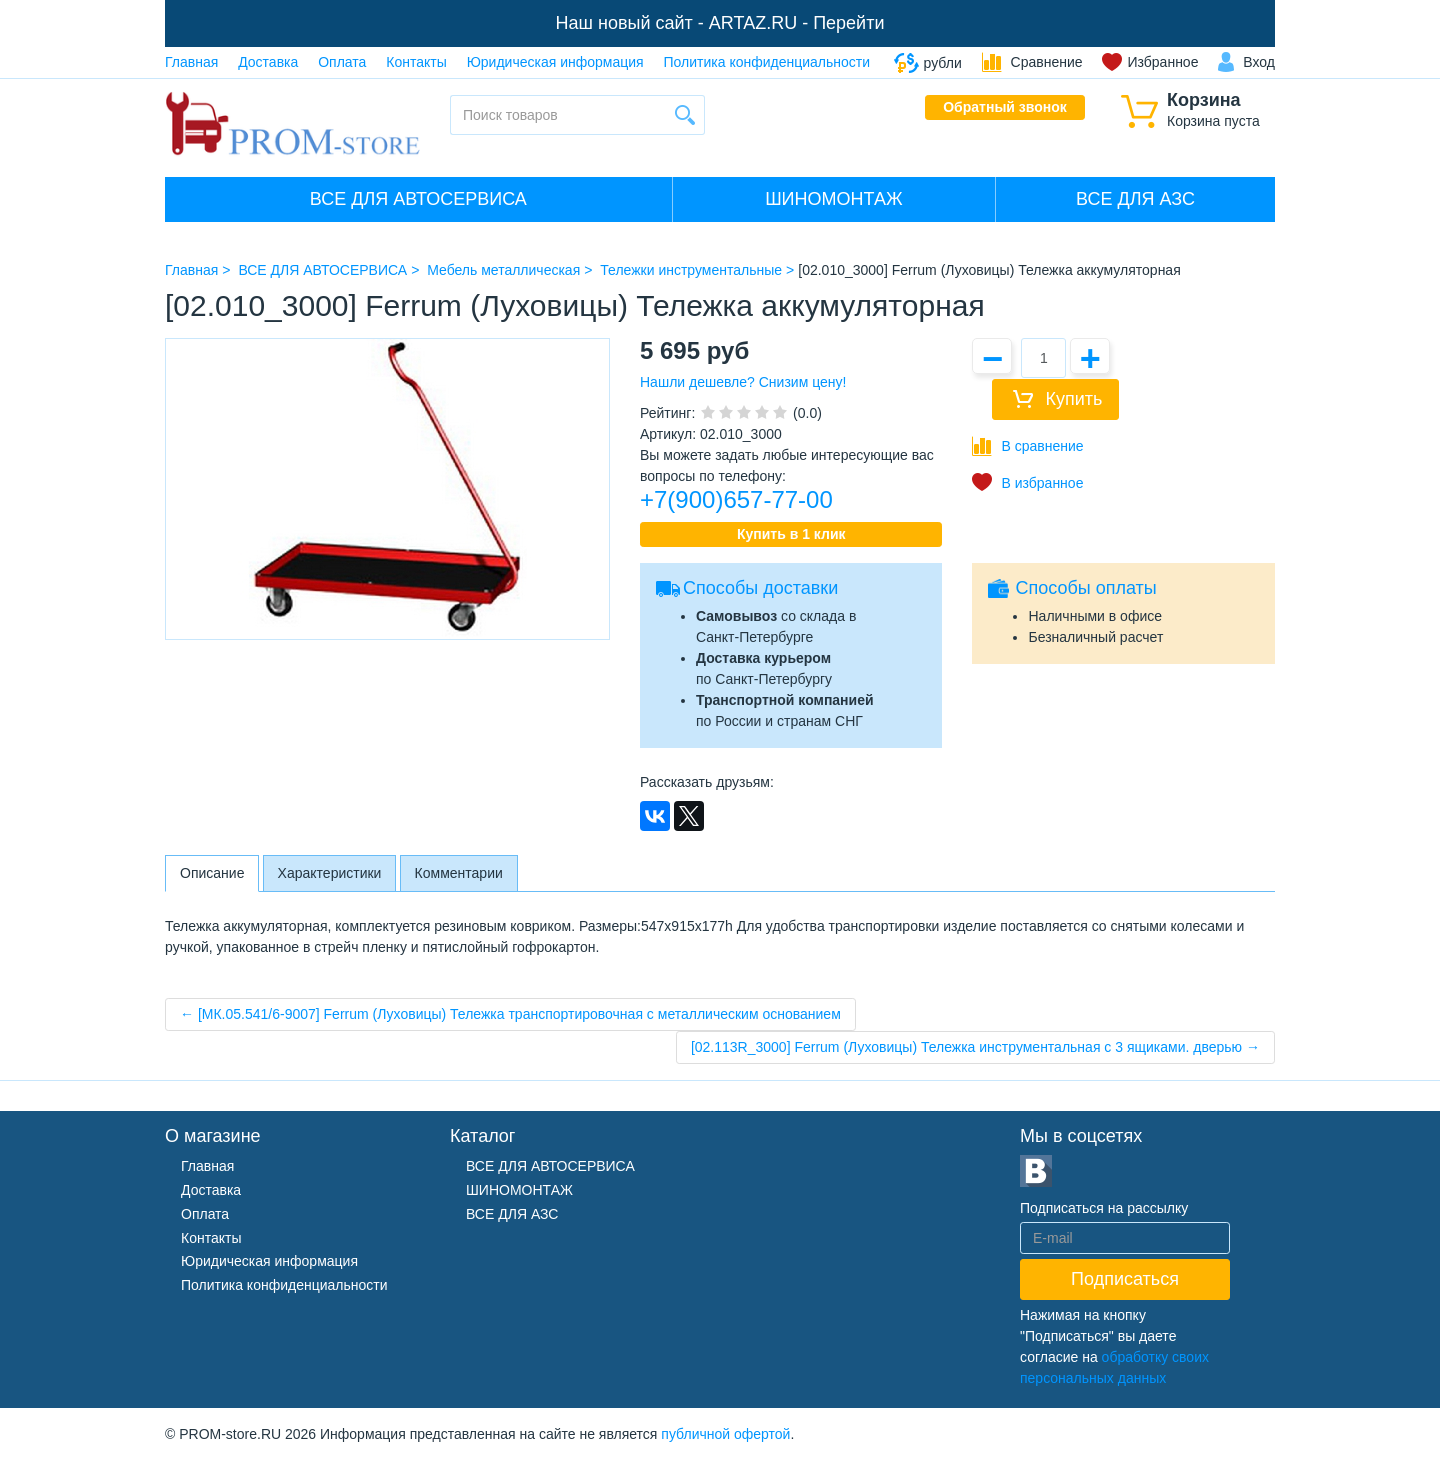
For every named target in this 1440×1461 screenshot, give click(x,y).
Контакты (416, 62)
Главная (191, 62)
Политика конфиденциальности (767, 62)
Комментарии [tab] (459, 873)
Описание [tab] (212, 873)
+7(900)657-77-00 (736, 499)
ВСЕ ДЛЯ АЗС (1135, 199)
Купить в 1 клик (791, 534)
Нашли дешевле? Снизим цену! (743, 382)
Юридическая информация (555, 62)
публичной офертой (725, 1434)
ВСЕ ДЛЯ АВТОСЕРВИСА (418, 199)
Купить (1073, 399)
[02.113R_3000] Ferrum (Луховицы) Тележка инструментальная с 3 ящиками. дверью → (975, 1047)
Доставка (268, 62)
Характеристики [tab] (330, 873)
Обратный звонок (1005, 107)
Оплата (342, 62)
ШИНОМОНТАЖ (833, 199)
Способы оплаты (1085, 588)
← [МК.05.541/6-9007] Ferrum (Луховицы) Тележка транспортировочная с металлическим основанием (510, 1014)
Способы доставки (760, 588)
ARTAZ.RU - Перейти (797, 23)
